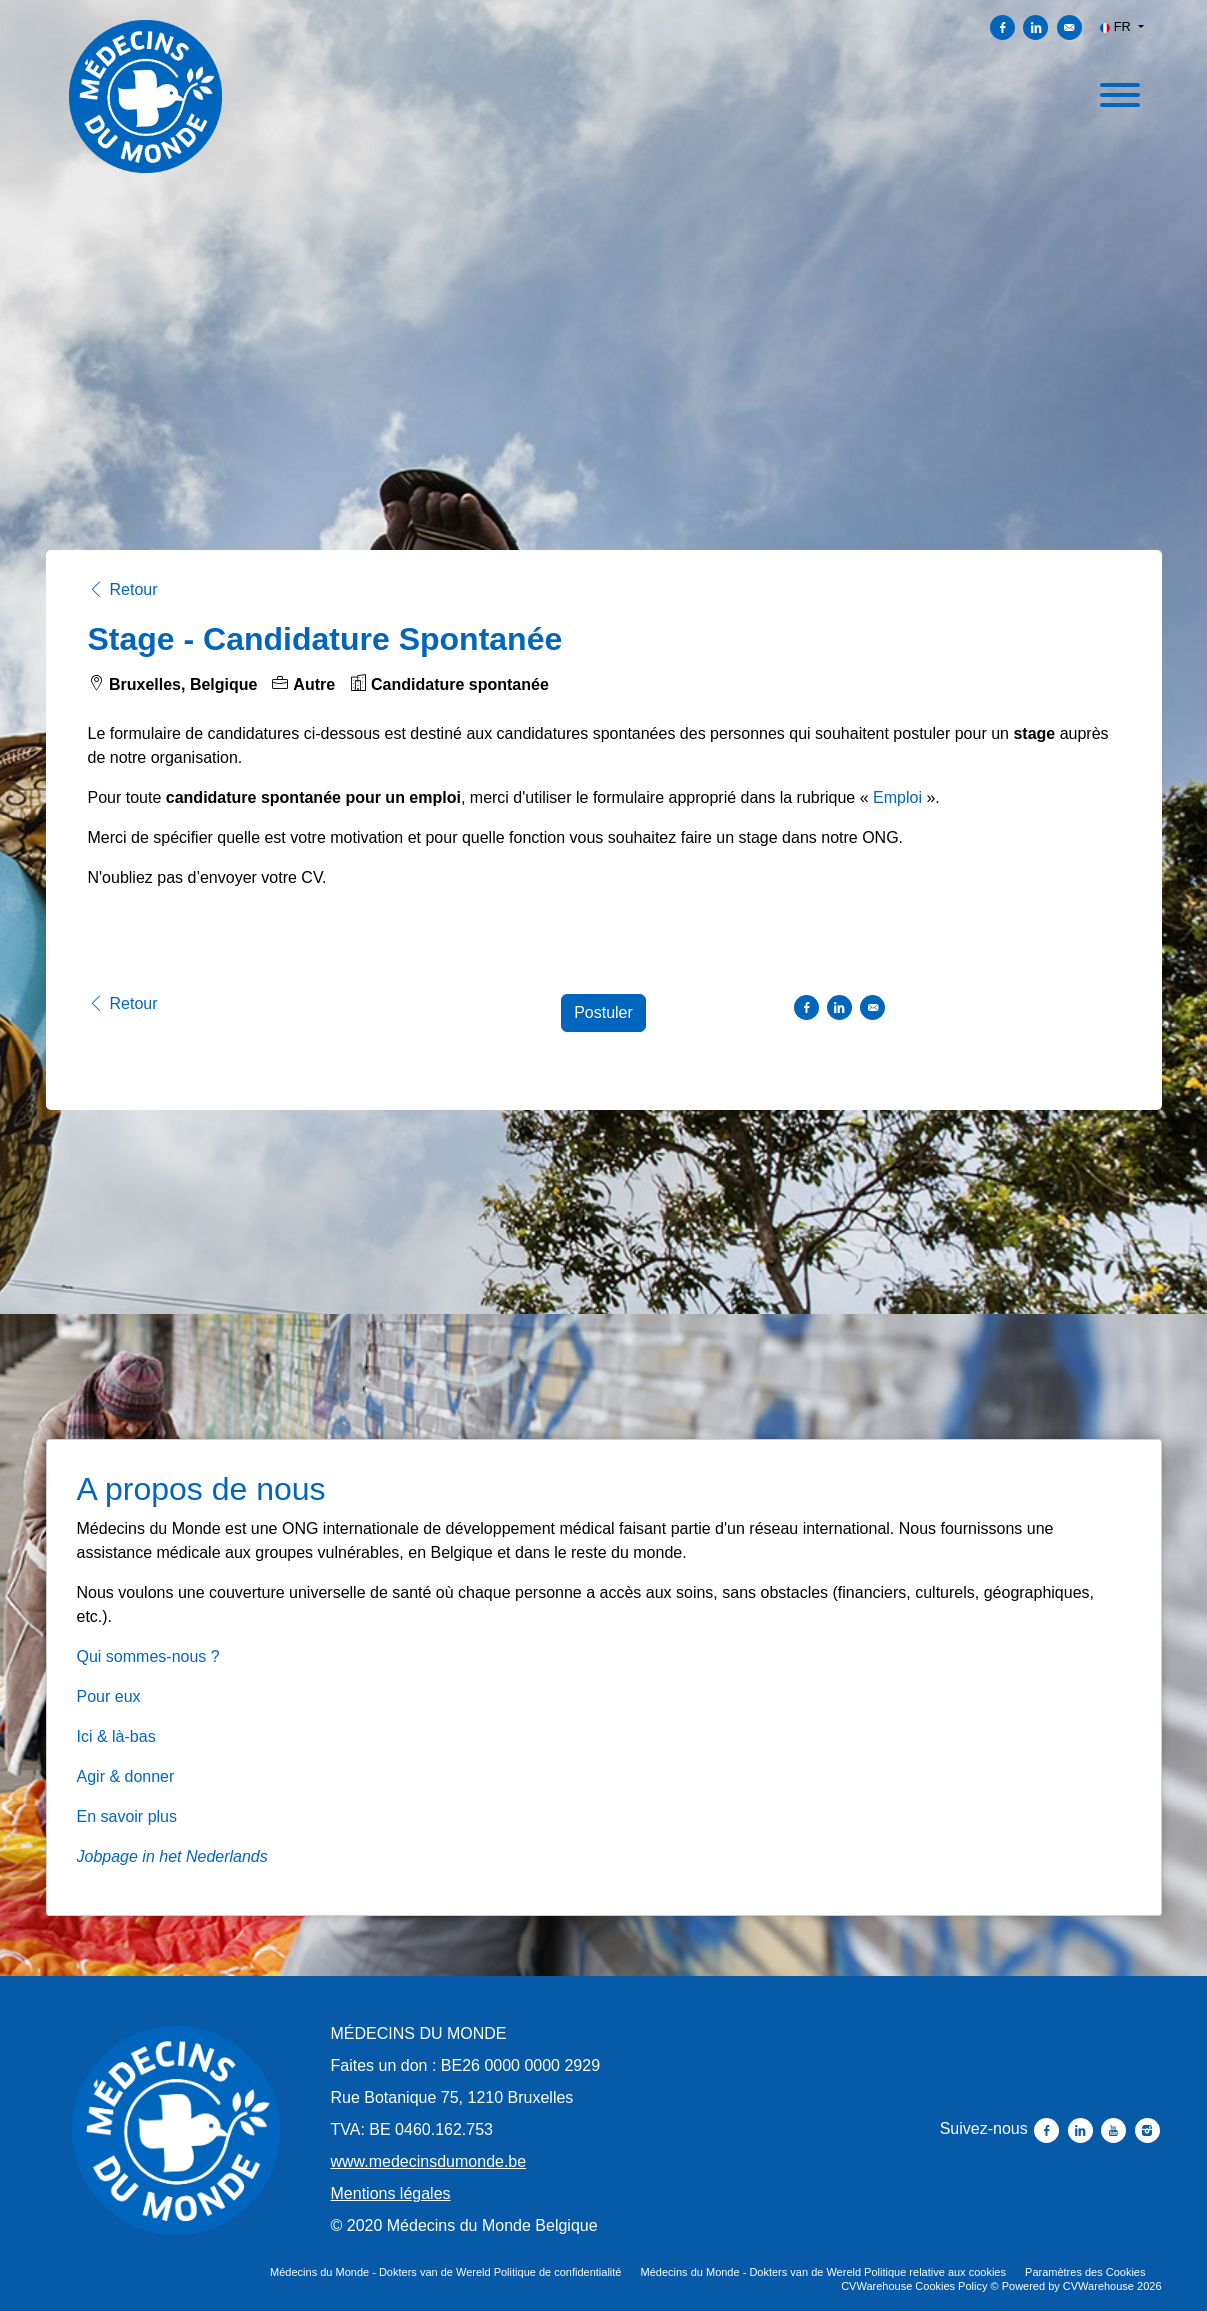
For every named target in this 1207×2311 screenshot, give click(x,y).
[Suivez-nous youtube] (1115, 2128)
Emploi (897, 797)
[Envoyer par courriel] (1069, 27)
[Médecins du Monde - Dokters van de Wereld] (176, 2130)
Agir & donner (126, 1776)
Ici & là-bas (116, 1736)
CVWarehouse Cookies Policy (914, 2286)
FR (1117, 26)
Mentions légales (391, 2193)
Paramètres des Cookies (1085, 2272)
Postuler (603, 1012)
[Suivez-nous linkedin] (1082, 2128)
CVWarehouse (1098, 2286)
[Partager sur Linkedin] (1035, 27)
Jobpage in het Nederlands (172, 1856)
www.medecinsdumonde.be (429, 2161)
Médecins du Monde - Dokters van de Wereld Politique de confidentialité (445, 2272)
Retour (123, 590)
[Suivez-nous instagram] (1147, 2128)
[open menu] (1119, 92)
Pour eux (109, 1696)
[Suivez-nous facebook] (1048, 2128)
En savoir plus (127, 1816)
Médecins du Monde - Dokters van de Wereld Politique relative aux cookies (823, 2272)
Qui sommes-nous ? (148, 1656)
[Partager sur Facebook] (1002, 27)
